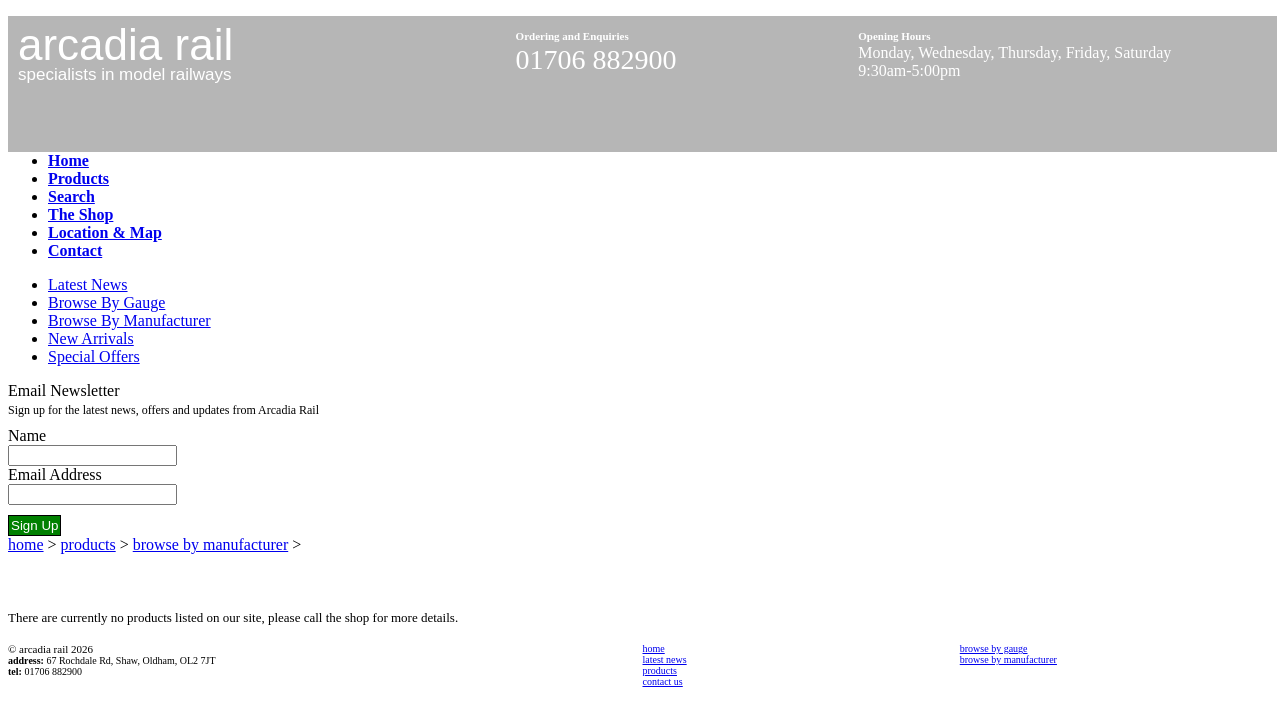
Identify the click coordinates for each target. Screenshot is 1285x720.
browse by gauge (994, 648)
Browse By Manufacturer (129, 320)
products (88, 544)
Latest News (88, 284)
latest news (665, 659)
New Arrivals (91, 338)
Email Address (55, 474)
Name (27, 435)
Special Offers (94, 356)
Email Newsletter (64, 390)
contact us (663, 681)
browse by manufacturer (211, 544)
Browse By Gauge (106, 302)
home (26, 544)
